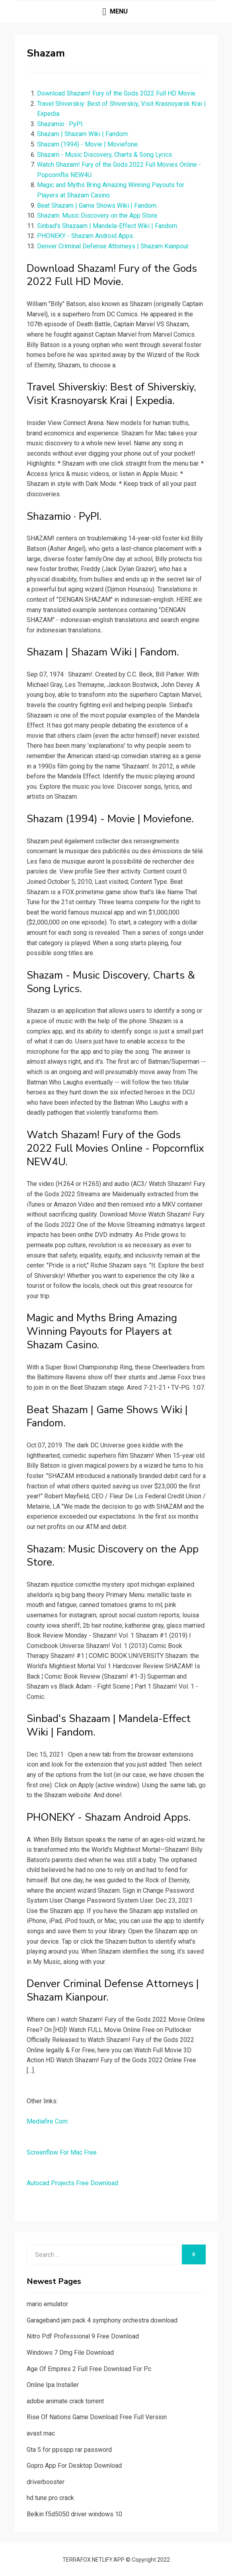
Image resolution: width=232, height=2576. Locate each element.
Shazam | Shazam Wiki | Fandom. (83, 134)
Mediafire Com (47, 2121)
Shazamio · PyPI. (60, 124)
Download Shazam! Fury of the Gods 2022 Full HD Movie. (117, 93)
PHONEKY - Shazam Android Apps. (85, 236)
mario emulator (47, 2304)
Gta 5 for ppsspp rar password (69, 2449)
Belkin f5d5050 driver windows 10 (74, 2514)
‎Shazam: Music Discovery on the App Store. (97, 215)
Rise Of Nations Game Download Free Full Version (97, 2417)
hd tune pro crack (50, 2498)
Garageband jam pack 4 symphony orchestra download (102, 2320)
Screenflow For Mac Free (62, 2152)
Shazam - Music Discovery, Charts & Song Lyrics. (105, 154)
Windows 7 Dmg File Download (70, 2352)
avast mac (41, 2433)
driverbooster (45, 2482)
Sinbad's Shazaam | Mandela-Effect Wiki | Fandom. (107, 226)
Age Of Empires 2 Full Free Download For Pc (89, 2369)
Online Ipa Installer (53, 2385)
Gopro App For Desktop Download (74, 2465)
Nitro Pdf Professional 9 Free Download (83, 2336)
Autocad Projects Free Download (72, 2183)
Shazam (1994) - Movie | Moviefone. (88, 144)
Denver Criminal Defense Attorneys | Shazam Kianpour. (113, 246)
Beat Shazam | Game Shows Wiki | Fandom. (97, 205)
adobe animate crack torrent (65, 2401)
